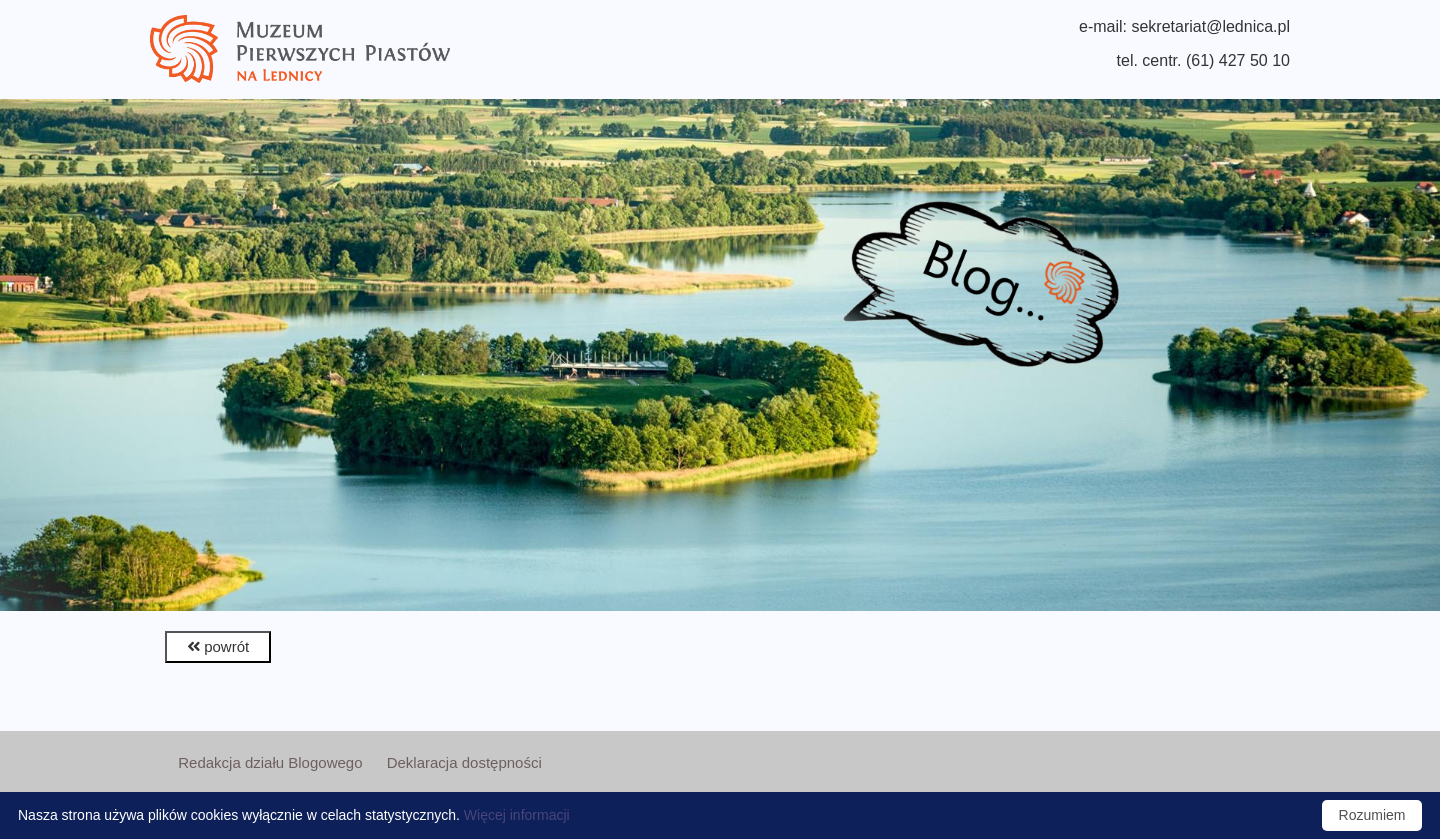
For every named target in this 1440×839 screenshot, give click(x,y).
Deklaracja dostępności (464, 762)
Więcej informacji (517, 815)
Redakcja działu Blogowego (270, 762)
